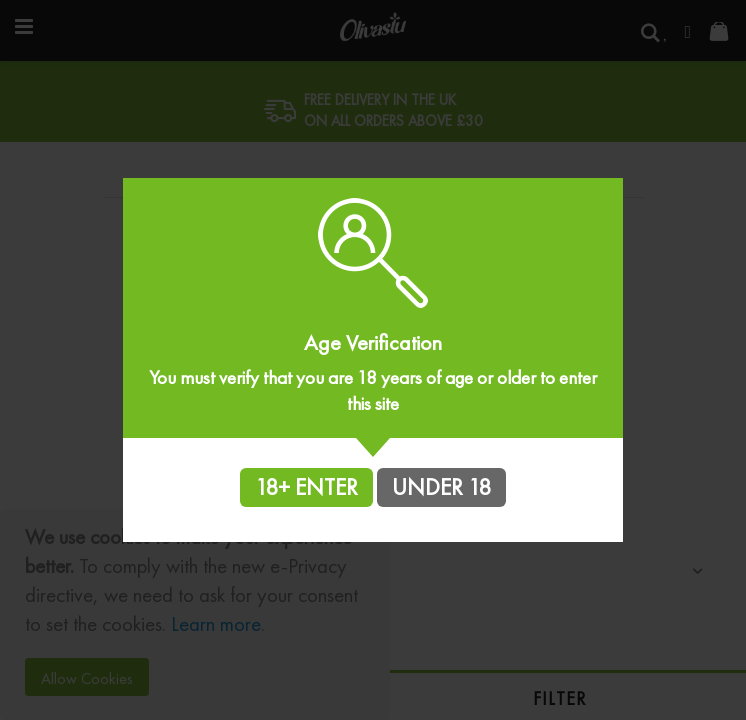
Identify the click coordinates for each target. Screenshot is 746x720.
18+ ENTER (306, 487)
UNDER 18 (441, 487)
